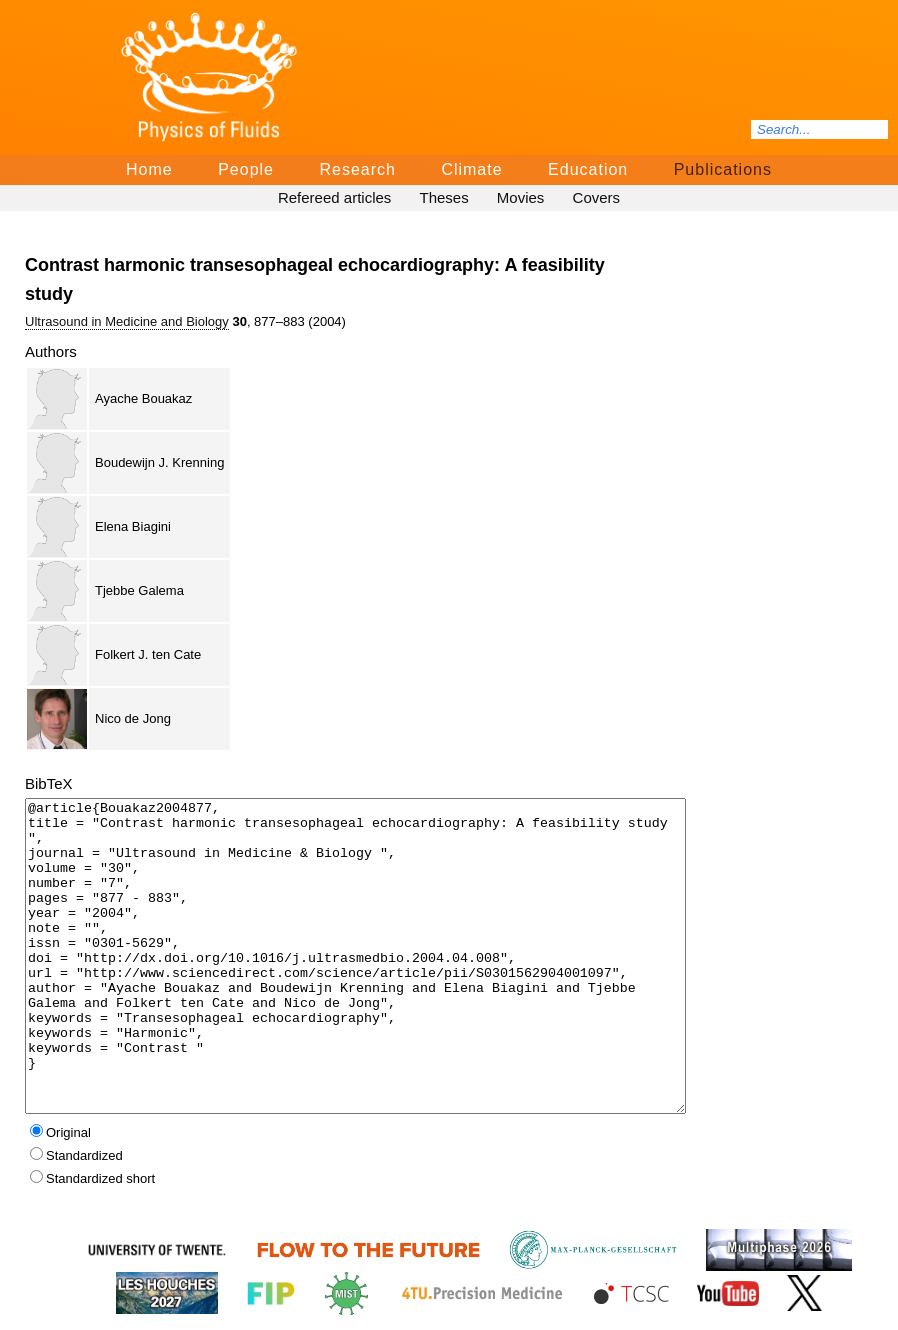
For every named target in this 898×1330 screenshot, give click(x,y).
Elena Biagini (133, 526)
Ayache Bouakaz (143, 398)
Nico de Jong (133, 718)
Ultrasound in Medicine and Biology (127, 321)
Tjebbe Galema (139, 590)
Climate (471, 169)
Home (149, 169)
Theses (443, 197)
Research (357, 169)
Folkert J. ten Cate (148, 654)
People (246, 169)
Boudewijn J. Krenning (159, 462)
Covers (597, 197)
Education (588, 169)
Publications (723, 169)
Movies (521, 197)
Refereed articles (334, 197)
